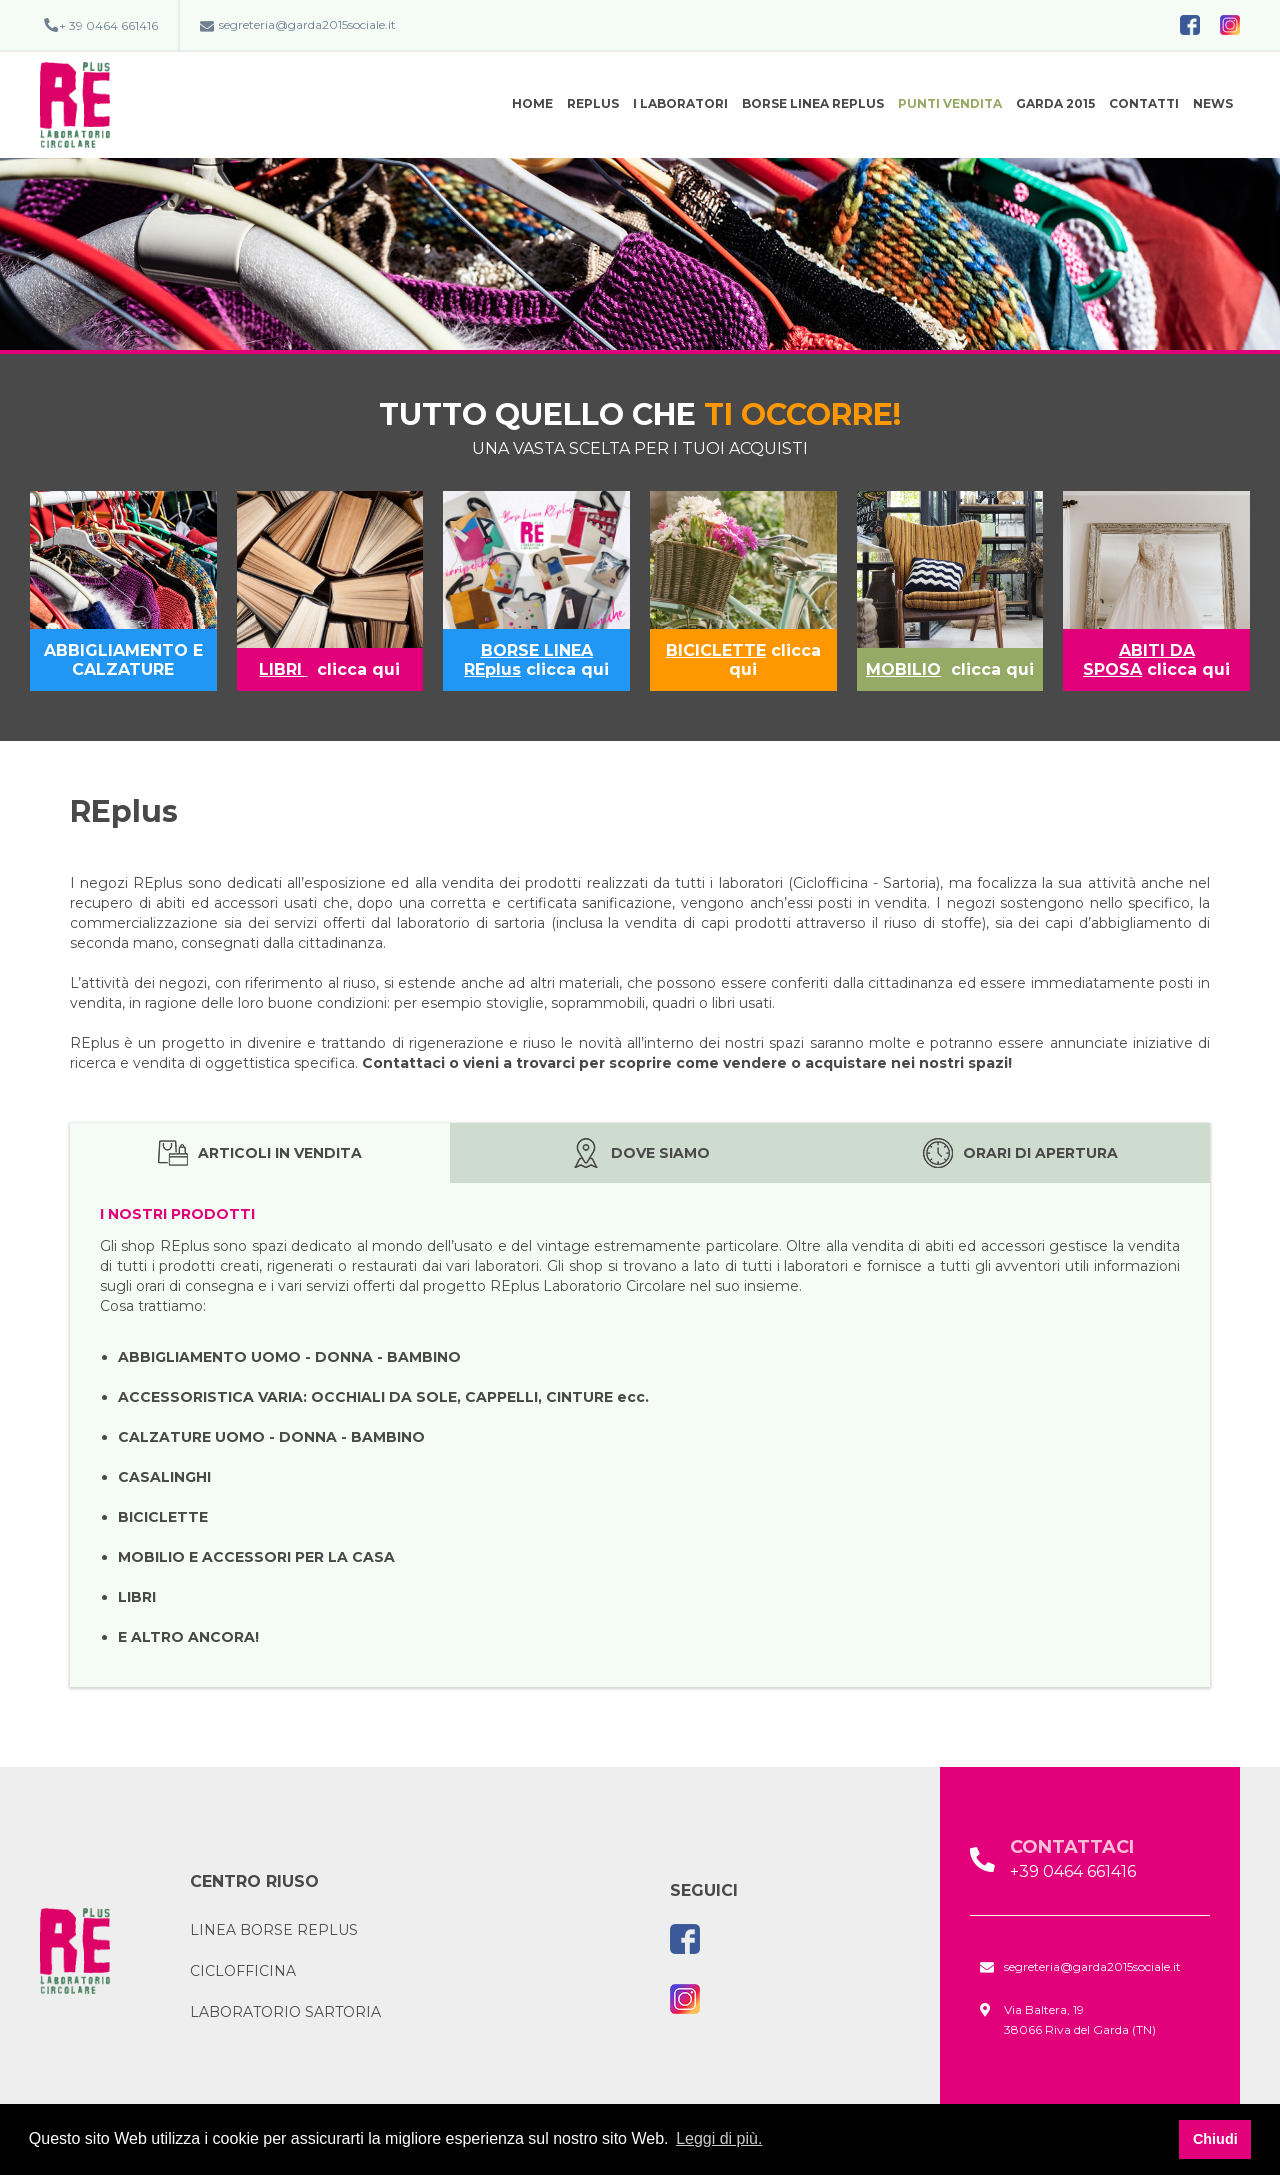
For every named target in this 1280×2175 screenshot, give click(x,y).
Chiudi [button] (1215, 2139)
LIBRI (283, 669)
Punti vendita (950, 103)
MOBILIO (903, 669)
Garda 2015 (1055, 103)
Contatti (1144, 103)
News (1213, 103)
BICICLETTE (716, 650)
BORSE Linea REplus (813, 103)
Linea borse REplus (274, 1930)
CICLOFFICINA (243, 1971)
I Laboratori (680, 103)
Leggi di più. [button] (719, 2138)
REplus (593, 103)
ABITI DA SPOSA (1139, 660)
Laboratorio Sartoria (285, 2012)
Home (532, 103)
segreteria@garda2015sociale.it (307, 24)
